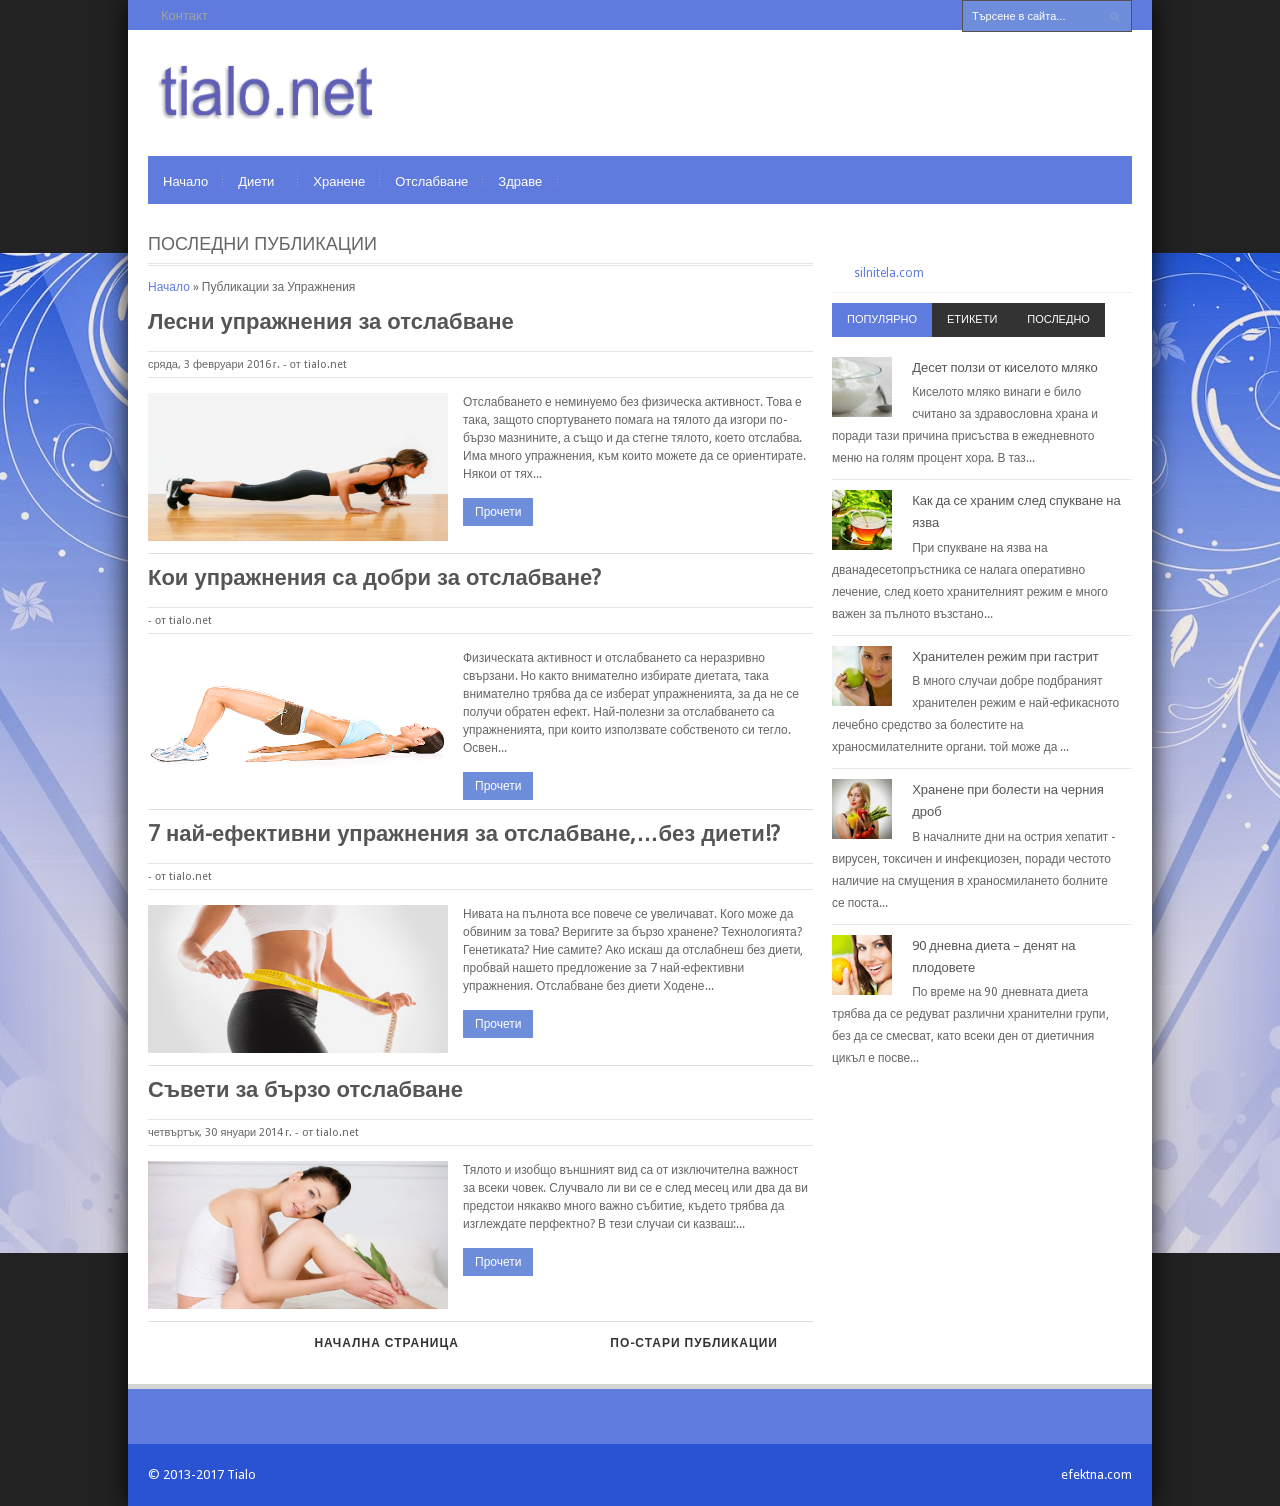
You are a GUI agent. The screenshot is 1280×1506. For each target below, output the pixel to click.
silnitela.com (889, 273)
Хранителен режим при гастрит (1005, 656)
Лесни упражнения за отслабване (331, 321)
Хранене (339, 181)
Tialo (241, 1474)
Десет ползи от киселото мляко (1005, 367)
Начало (185, 181)
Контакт (184, 15)
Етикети (972, 319)
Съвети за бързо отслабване (305, 1089)
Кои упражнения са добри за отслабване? (374, 577)
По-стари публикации (694, 1343)
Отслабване (431, 181)
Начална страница (386, 1343)
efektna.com (1096, 1474)
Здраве (520, 181)
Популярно (882, 319)
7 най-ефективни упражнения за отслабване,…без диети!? (464, 833)
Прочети (498, 512)
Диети (256, 181)
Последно (1058, 319)
